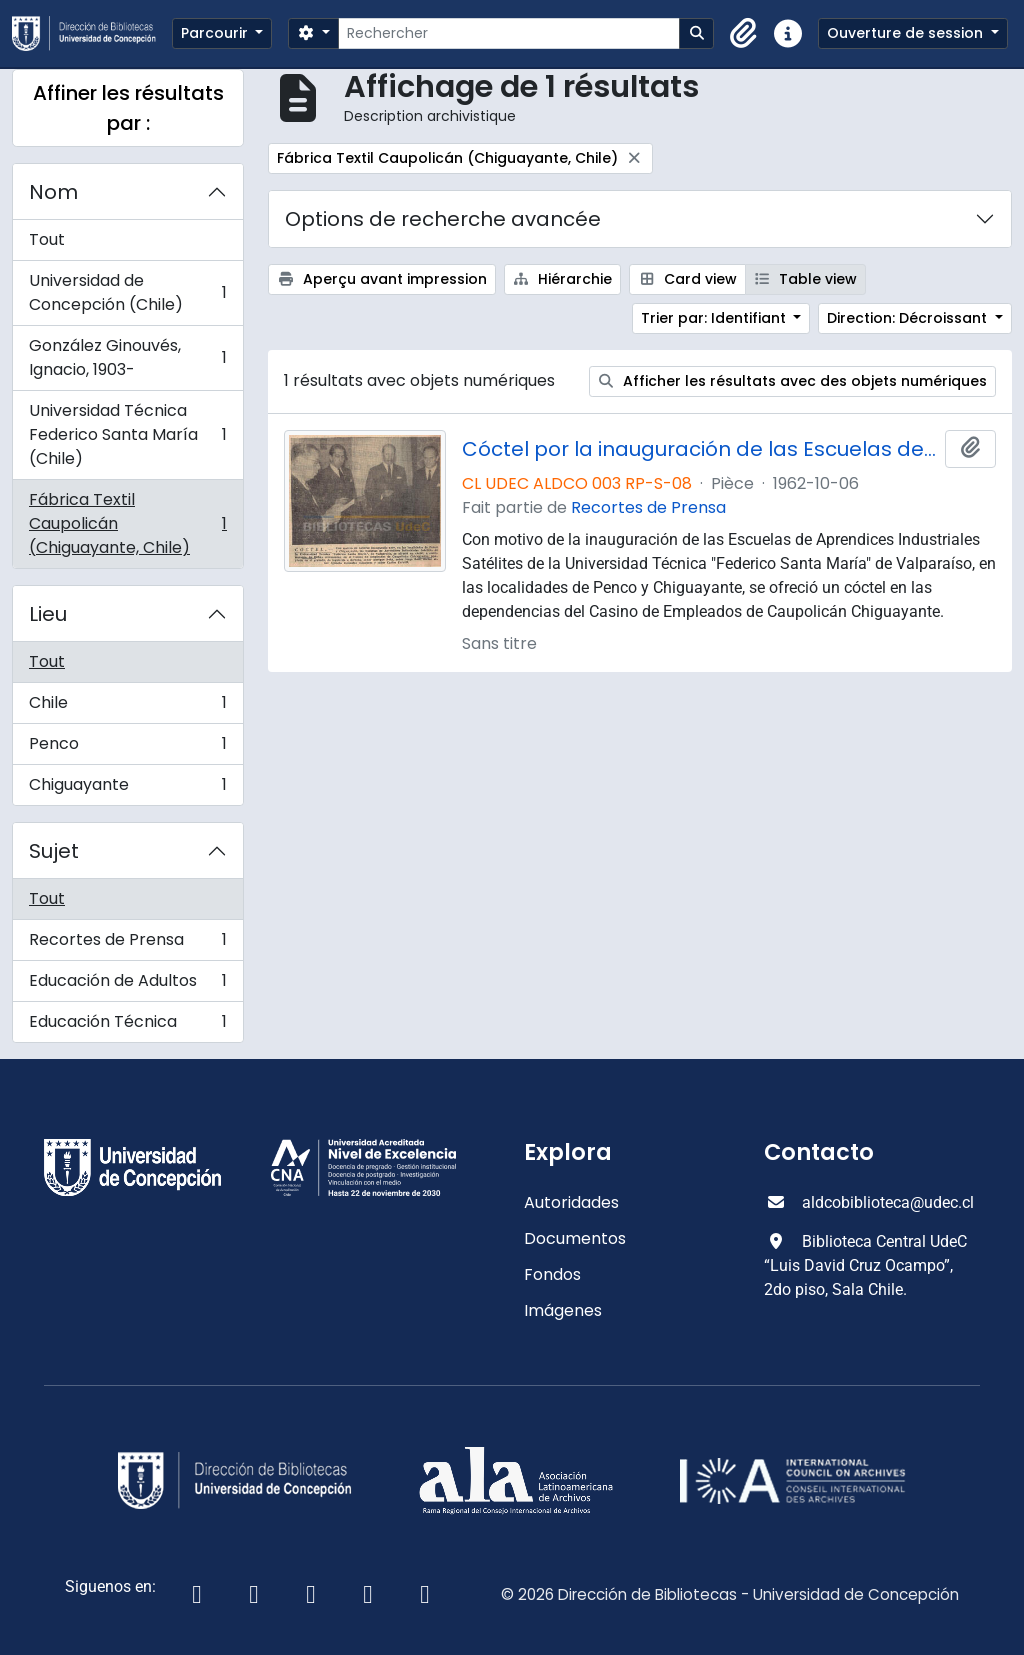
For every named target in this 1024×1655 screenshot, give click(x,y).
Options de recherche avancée (443, 219)
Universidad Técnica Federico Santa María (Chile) (127, 434)
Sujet (54, 851)
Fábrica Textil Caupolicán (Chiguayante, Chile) (127, 523)
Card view (687, 279)
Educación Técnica (127, 1026)
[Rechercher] (509, 33)
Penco (127, 748)
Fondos (552, 1274)
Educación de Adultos (127, 985)
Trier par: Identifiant (715, 318)
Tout (47, 239)
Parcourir (216, 33)
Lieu (48, 614)
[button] (744, 34)
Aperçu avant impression (382, 279)
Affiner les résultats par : (128, 108)
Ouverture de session (907, 33)
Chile (127, 707)
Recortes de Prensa (127, 944)
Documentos (575, 1238)
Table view (806, 279)
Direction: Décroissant (909, 318)
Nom (53, 192)
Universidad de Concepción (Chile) (127, 292)
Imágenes (563, 1310)
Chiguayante (127, 789)
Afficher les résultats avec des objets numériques (793, 381)
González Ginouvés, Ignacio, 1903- (127, 357)
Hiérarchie (563, 279)
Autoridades (571, 1202)
